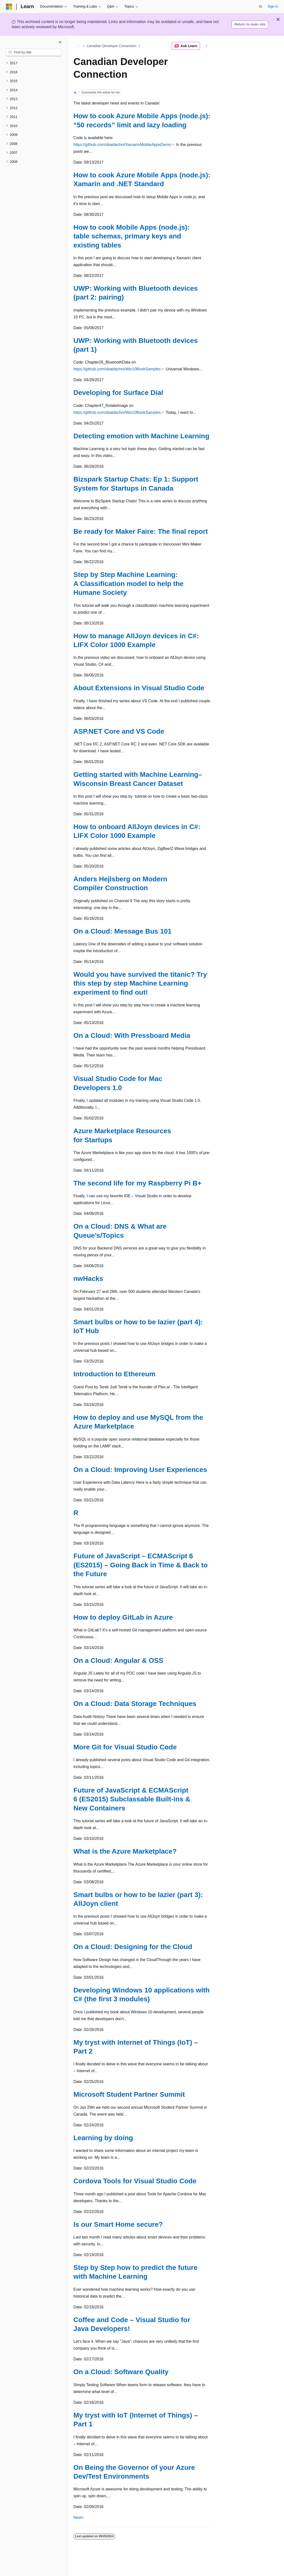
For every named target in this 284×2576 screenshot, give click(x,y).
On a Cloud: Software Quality (120, 2372)
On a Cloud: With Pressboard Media (131, 1035)
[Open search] (261, 6)
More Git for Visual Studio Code (125, 1747)
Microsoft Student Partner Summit (129, 2094)
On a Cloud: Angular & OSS (118, 1660)
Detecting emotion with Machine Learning (141, 436)
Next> (78, 2517)
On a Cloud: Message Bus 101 (122, 931)
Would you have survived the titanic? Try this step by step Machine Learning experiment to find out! (140, 983)
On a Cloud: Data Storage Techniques (134, 1703)
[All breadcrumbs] (77, 46)
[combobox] (33, 52)
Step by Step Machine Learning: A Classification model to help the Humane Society (128, 583)
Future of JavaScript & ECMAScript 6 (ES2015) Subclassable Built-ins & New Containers (131, 1799)
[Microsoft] (9, 6)
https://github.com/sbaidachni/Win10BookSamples (117, 369)
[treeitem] (33, 63)
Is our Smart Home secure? (118, 2224)
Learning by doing (103, 2138)
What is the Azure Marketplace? (125, 1851)
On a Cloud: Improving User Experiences (140, 1469)
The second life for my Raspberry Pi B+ (137, 1183)
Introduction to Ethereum (114, 1374)
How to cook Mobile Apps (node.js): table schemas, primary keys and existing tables (131, 236)
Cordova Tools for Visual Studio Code (134, 2181)
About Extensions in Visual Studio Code (138, 688)
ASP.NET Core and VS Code (118, 731)
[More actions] (206, 46)
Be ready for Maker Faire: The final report (140, 531)
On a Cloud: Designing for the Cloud (132, 1947)
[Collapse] (60, 42)
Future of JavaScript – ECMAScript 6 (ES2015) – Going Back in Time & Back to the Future (140, 1565)
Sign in (273, 6)
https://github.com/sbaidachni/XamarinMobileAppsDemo (122, 145)
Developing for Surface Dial (118, 392)
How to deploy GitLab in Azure (123, 1617)
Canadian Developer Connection (111, 46)
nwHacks (88, 1278)
